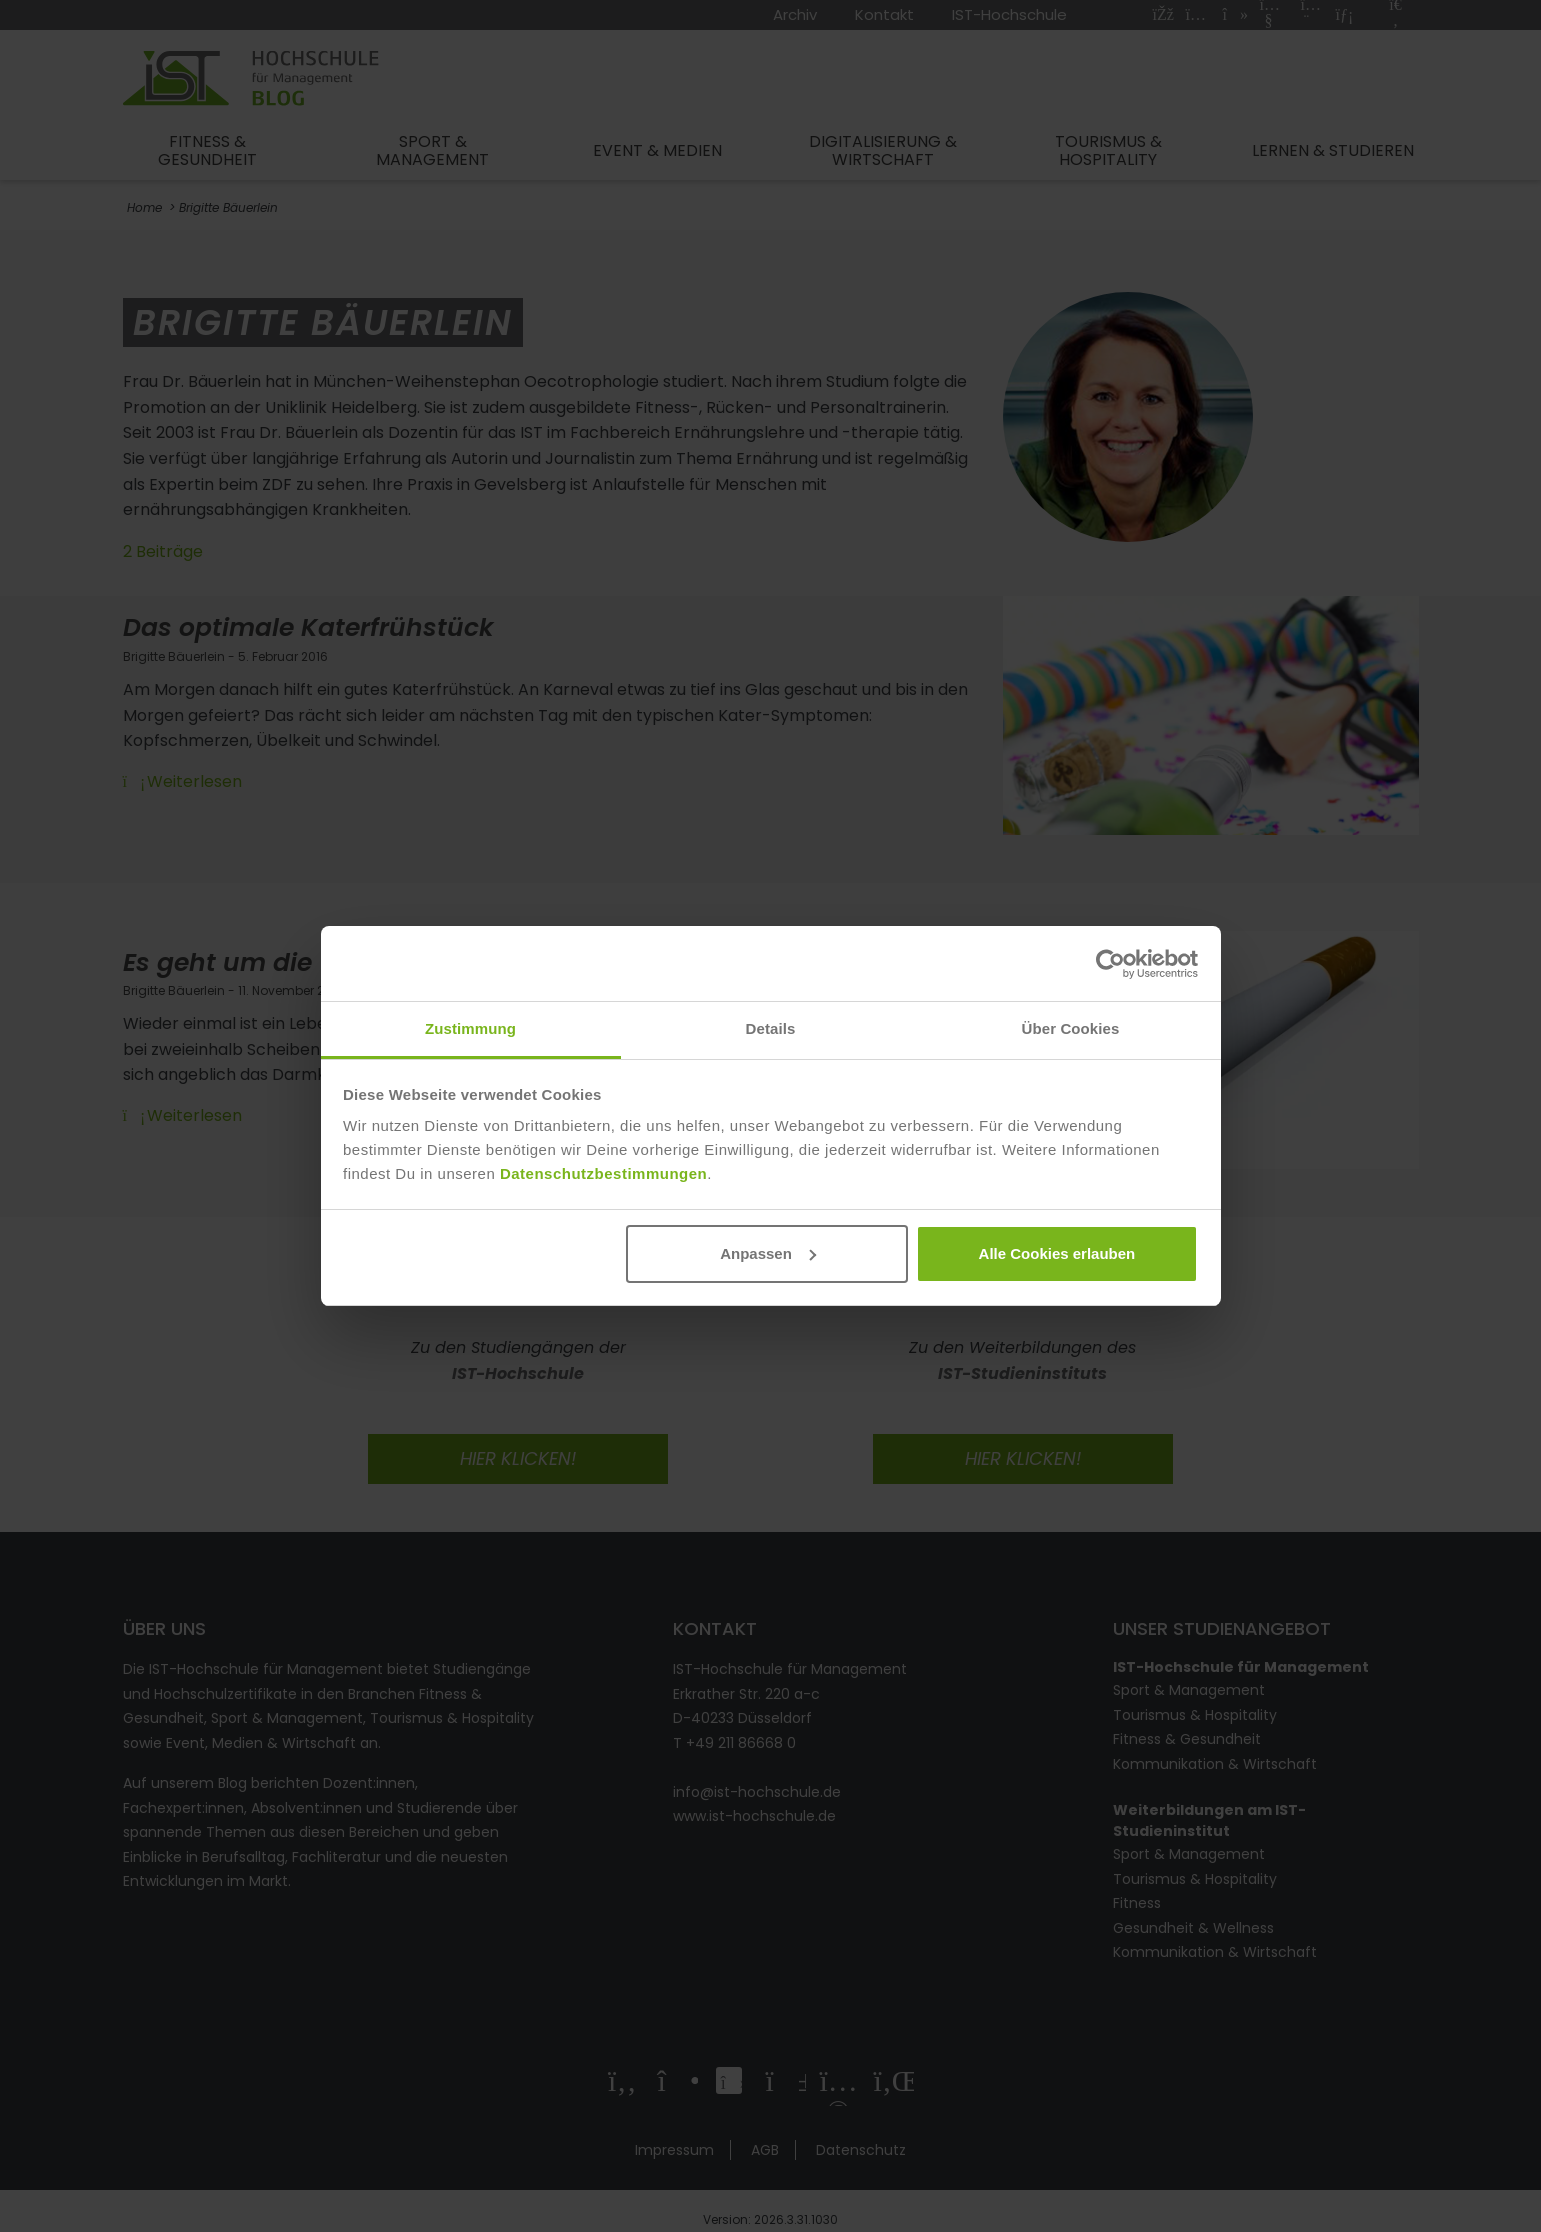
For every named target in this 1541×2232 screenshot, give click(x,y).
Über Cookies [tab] (1071, 1028)
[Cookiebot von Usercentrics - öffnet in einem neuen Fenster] (1110, 964)
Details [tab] (771, 1028)
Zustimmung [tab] (470, 1028)
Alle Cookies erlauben (1057, 1253)
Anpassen (768, 1253)
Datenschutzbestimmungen (603, 1173)
